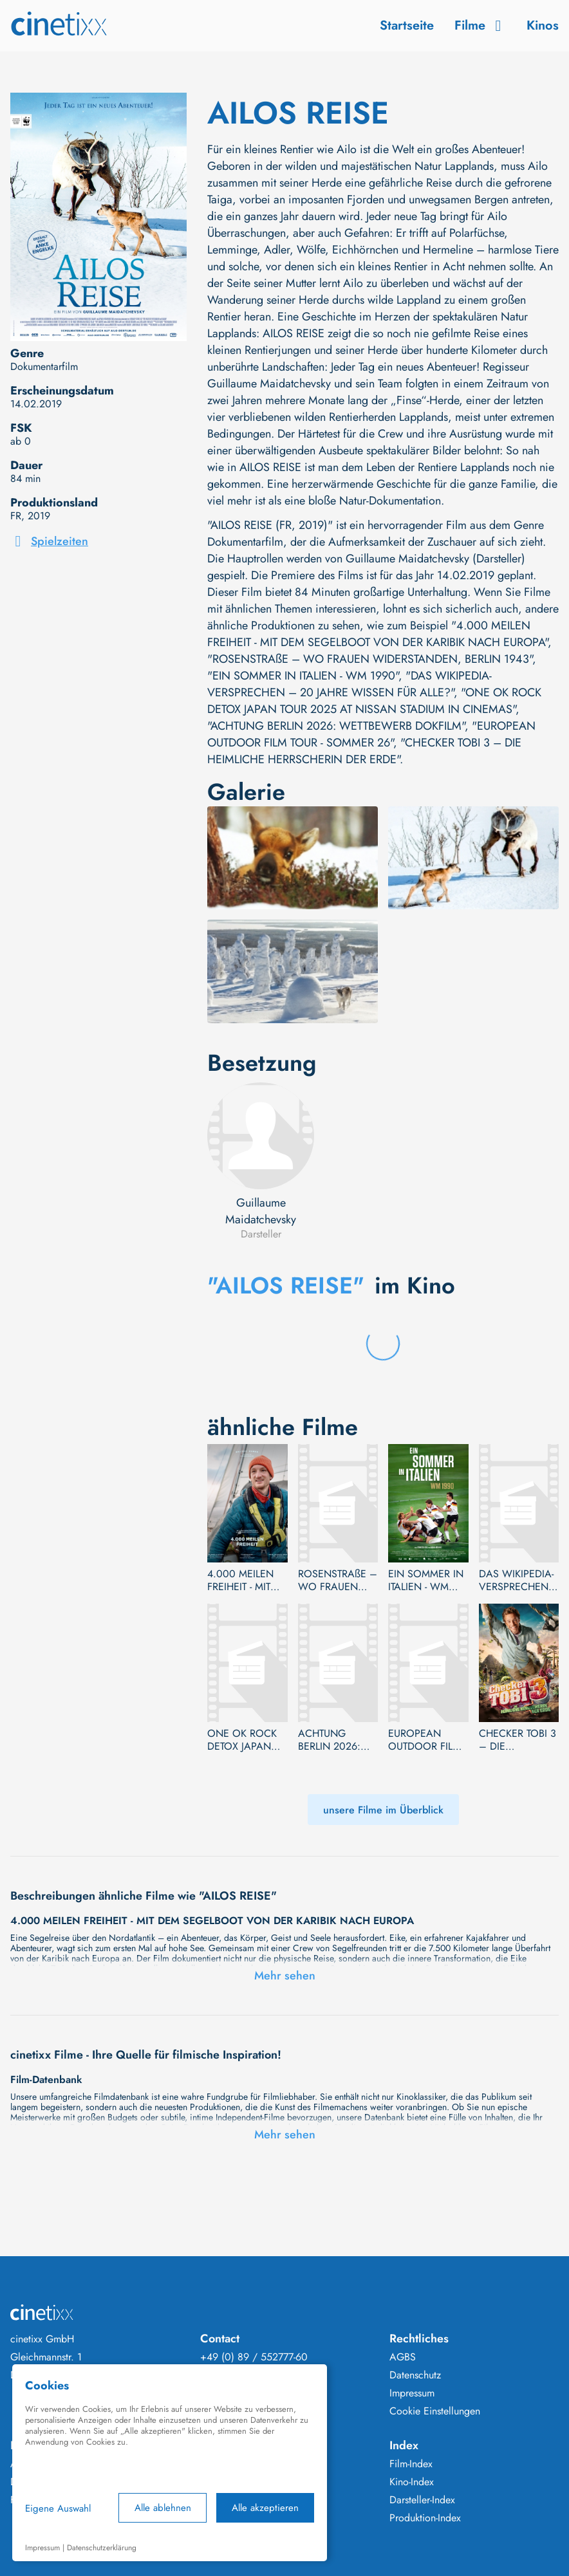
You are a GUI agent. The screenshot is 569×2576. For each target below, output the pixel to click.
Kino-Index (411, 2482)
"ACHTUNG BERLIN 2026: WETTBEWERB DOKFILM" (336, 726)
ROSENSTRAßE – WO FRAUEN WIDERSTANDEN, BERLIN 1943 (337, 1580)
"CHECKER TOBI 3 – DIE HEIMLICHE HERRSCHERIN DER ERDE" (364, 751)
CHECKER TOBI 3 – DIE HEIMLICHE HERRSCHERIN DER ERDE (517, 1740)
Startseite (407, 25)
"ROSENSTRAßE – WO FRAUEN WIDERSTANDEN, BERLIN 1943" (369, 659)
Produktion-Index (425, 2518)
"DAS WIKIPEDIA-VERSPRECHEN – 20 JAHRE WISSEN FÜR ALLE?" (349, 684)
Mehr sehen (284, 1975)
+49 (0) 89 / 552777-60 (254, 2357)
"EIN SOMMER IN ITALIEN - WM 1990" (302, 675)
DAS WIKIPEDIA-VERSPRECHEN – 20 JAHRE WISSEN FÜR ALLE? (516, 1580)
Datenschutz (415, 2375)
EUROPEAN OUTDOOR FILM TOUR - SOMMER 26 (425, 1740)
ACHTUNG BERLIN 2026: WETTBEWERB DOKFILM (330, 1740)
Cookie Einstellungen (434, 2411)
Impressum (411, 2393)
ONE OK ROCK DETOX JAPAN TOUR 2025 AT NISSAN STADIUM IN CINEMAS (242, 1740)
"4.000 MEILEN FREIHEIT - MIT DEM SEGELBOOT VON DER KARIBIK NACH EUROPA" (377, 634)
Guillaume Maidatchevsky (260, 1211)
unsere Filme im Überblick (383, 1809)
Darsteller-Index (422, 2500)
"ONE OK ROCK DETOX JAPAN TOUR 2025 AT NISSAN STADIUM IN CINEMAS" (374, 701)
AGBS (402, 2357)
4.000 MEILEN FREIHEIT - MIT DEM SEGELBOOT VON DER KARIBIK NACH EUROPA (241, 1580)
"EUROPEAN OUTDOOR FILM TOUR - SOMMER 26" (371, 734)
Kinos (543, 25)
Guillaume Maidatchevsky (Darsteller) (435, 558)
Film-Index (411, 2464)
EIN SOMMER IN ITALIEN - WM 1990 (425, 1580)
